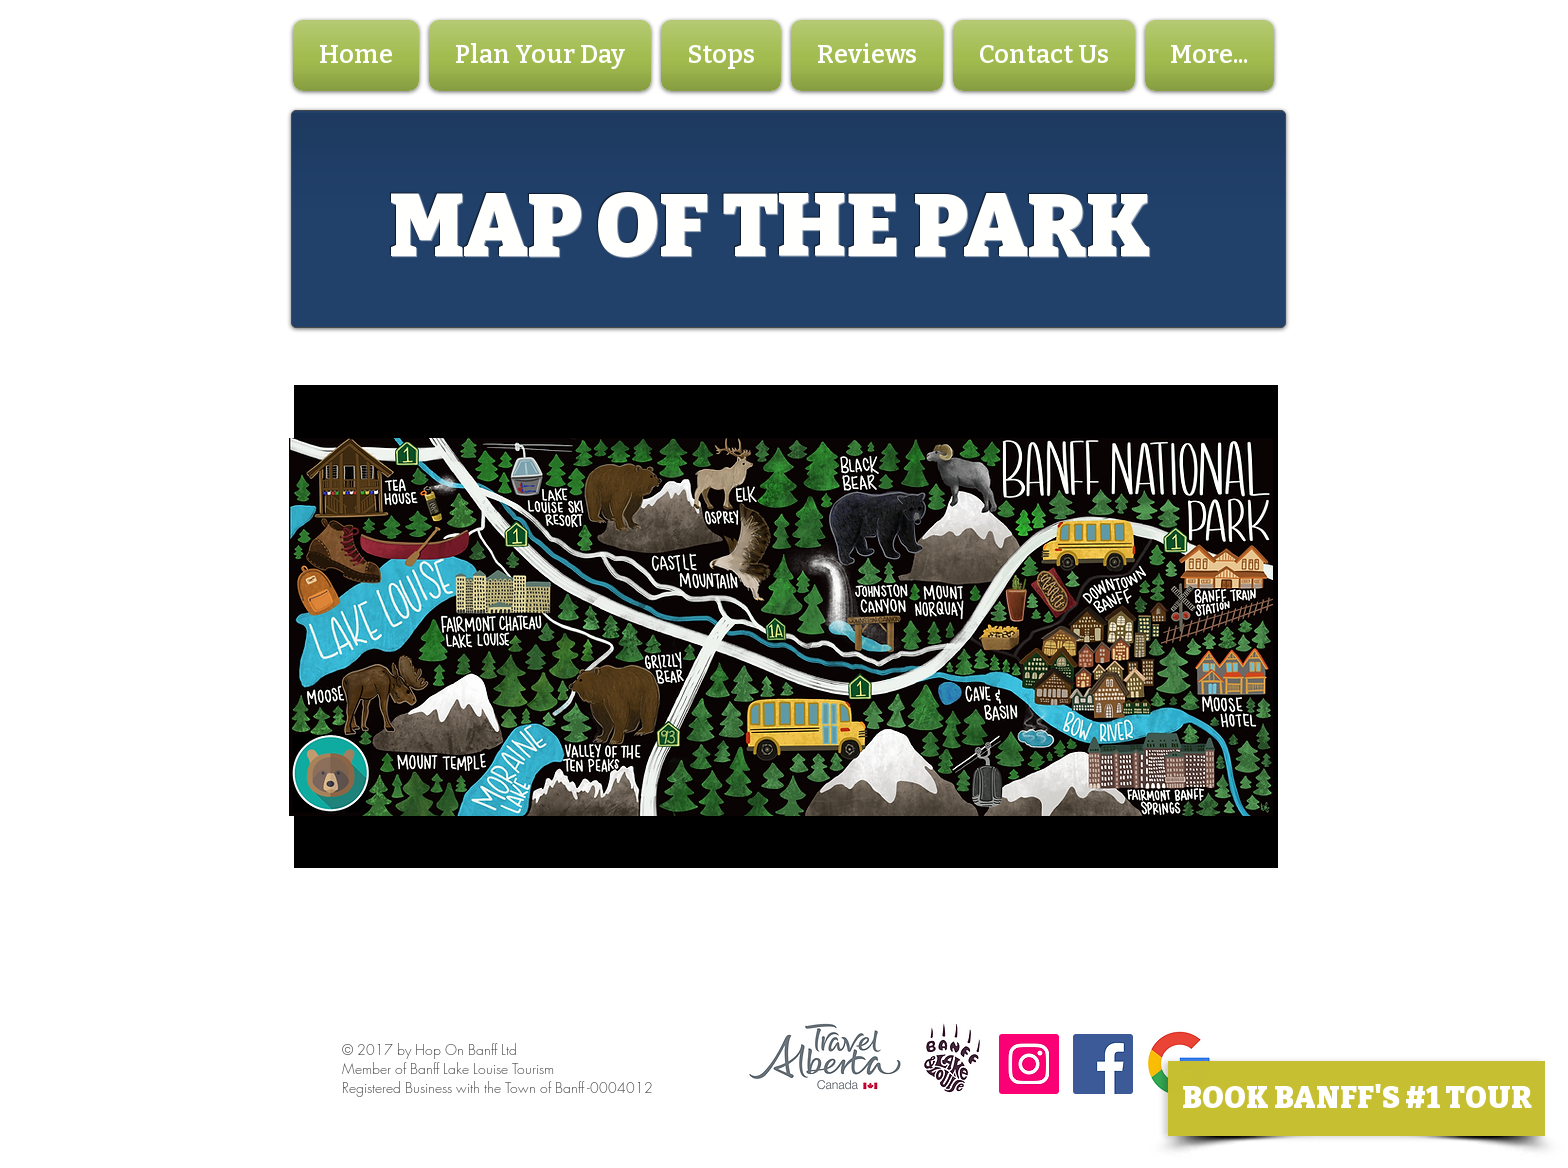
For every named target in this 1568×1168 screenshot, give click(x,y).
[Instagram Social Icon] (1029, 1064)
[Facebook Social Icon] (1103, 1064)
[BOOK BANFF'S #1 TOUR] (1356, 1098)
